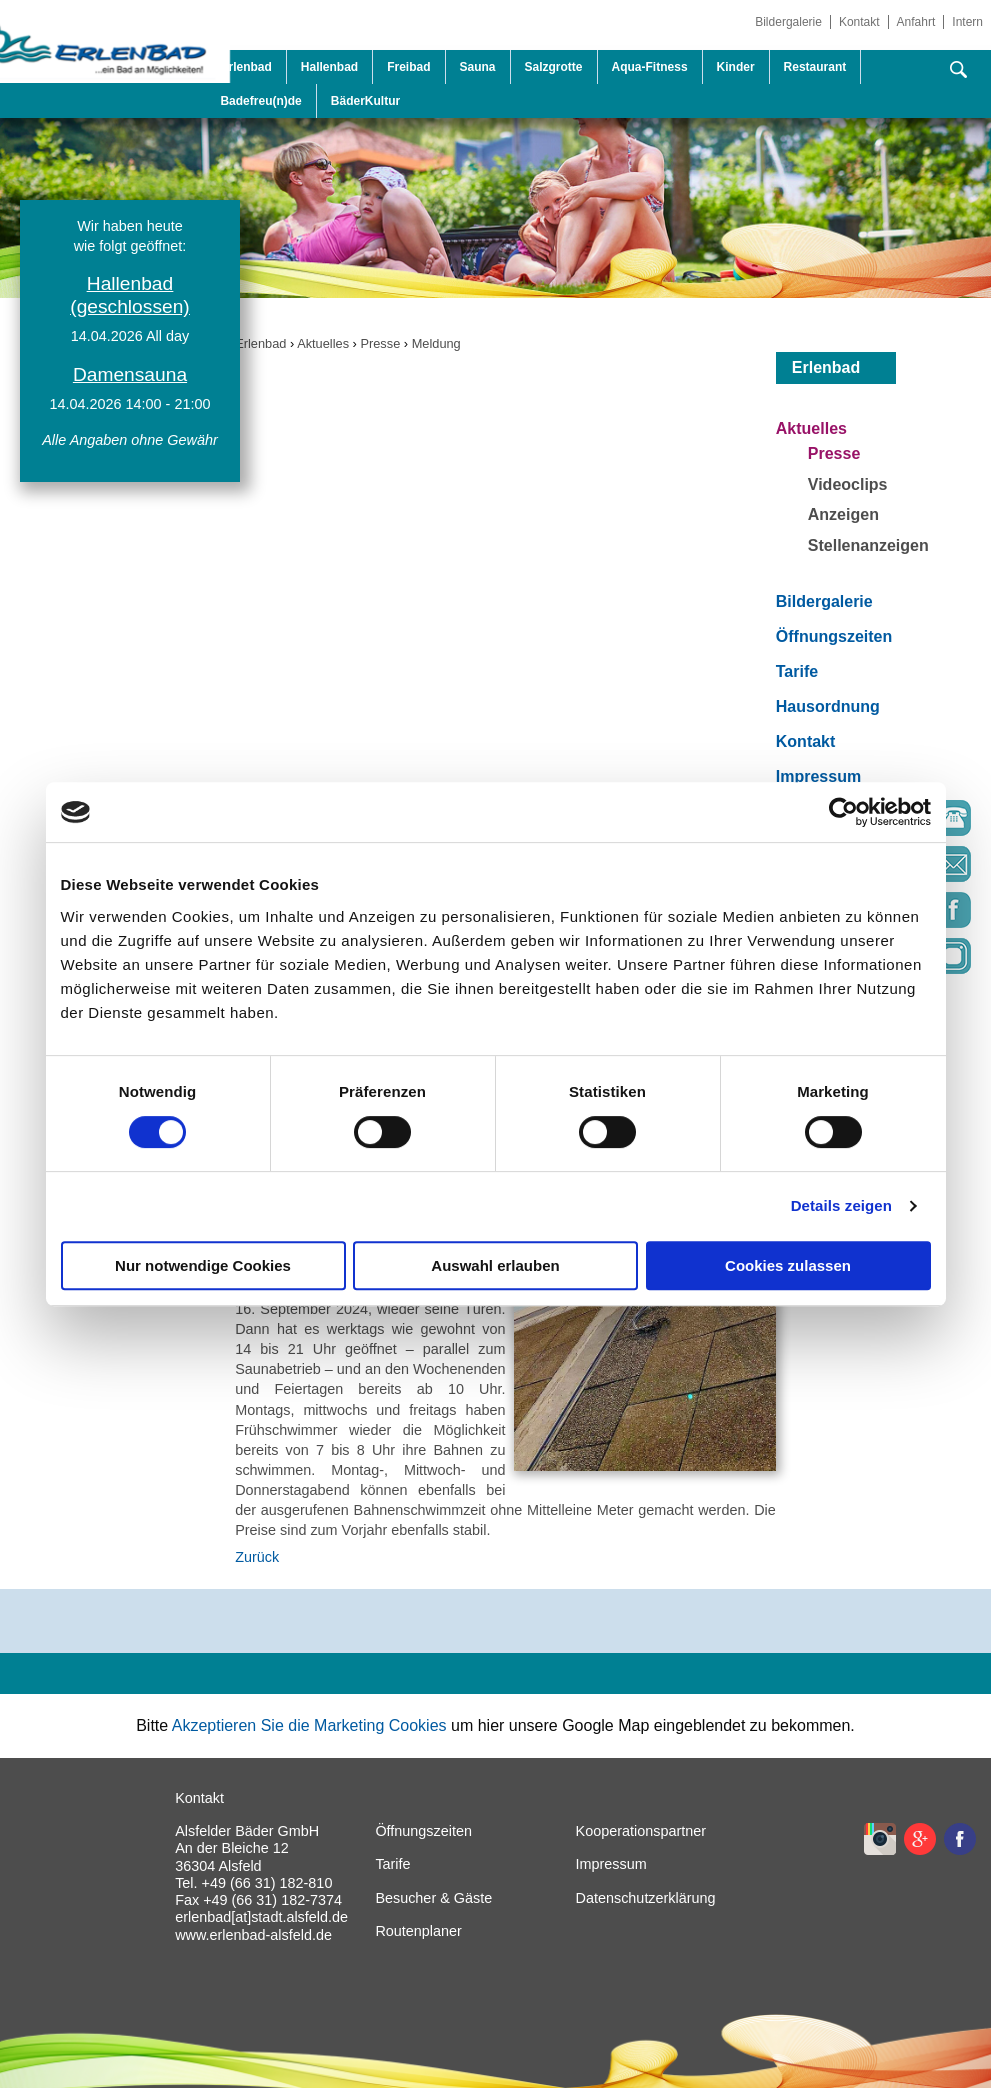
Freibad (408, 67)
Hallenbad (329, 67)
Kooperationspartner (641, 1831)
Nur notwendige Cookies (203, 1265)
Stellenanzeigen (868, 545)
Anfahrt (916, 22)
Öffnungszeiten (834, 636)
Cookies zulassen (788, 1265)
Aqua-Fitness (650, 67)
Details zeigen (841, 1205)
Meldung (436, 343)
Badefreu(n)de (260, 101)
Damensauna (130, 374)
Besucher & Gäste (433, 1898)
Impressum (818, 776)
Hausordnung (828, 706)
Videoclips (848, 484)
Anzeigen (843, 514)
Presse (380, 343)
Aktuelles (323, 343)
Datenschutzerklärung (646, 1898)
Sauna (478, 67)
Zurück (257, 1557)
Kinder (736, 67)
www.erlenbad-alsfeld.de (253, 1935)
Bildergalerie (788, 22)
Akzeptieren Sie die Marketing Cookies (309, 1725)
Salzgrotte (554, 67)
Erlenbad (260, 343)
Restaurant (815, 67)
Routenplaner (418, 1931)
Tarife (797, 671)
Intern (967, 22)
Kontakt (859, 22)
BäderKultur (365, 101)
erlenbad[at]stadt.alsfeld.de (261, 1917)
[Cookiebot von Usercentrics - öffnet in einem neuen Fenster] (843, 812)
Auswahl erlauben (495, 1265)
